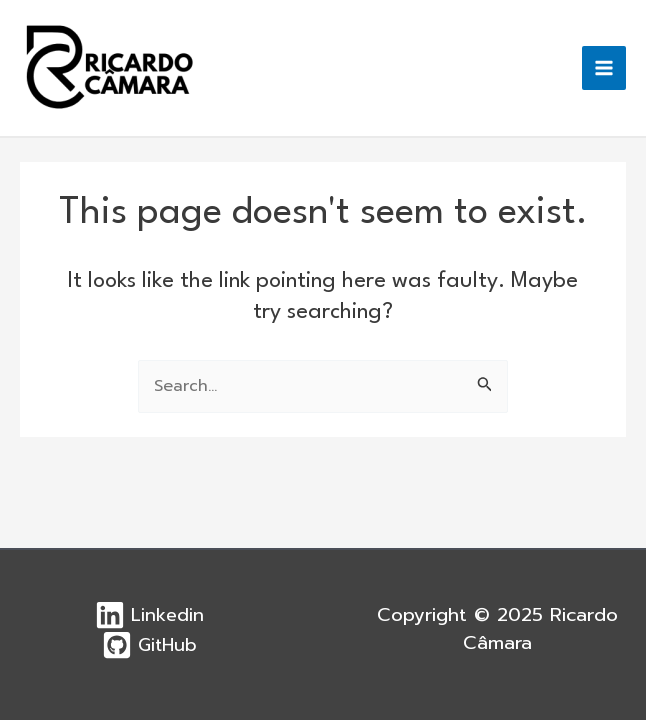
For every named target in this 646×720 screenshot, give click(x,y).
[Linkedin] (148, 615)
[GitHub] (148, 645)
